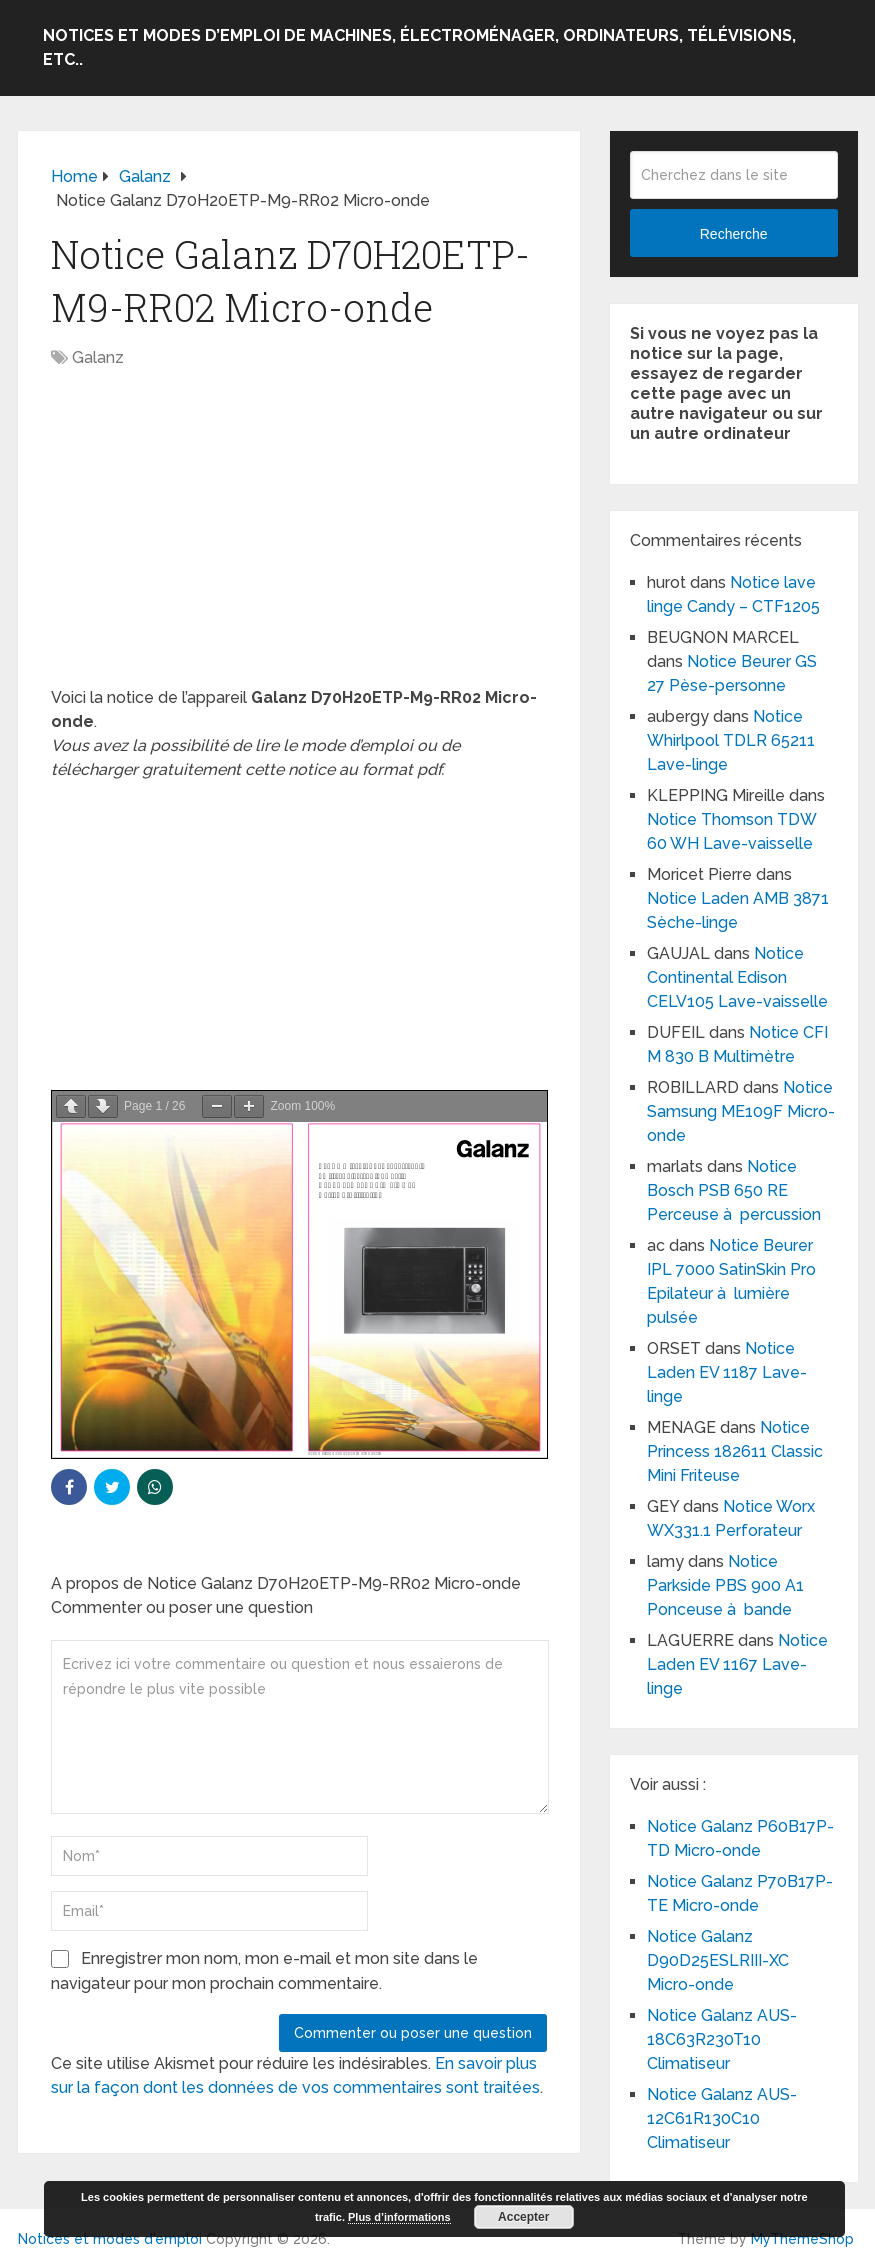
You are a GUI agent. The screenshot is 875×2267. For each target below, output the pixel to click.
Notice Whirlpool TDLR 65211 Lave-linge (731, 740)
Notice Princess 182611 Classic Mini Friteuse (735, 1451)
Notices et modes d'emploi (110, 2239)
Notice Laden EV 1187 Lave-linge (727, 1372)
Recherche (734, 234)
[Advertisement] (299, 538)
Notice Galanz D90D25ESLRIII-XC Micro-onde (718, 1960)
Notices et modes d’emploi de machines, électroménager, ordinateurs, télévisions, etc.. (419, 47)
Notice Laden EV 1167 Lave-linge (737, 1664)
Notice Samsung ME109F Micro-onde (741, 1111)
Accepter (523, 2217)
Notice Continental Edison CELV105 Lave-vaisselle (737, 977)
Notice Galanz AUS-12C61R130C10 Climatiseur (722, 2118)
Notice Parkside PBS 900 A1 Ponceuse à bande (725, 1585)
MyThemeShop (802, 2239)
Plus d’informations (399, 2217)
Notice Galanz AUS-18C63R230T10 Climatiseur (722, 2039)
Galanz (98, 357)
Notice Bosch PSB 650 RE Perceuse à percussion (734, 1190)
